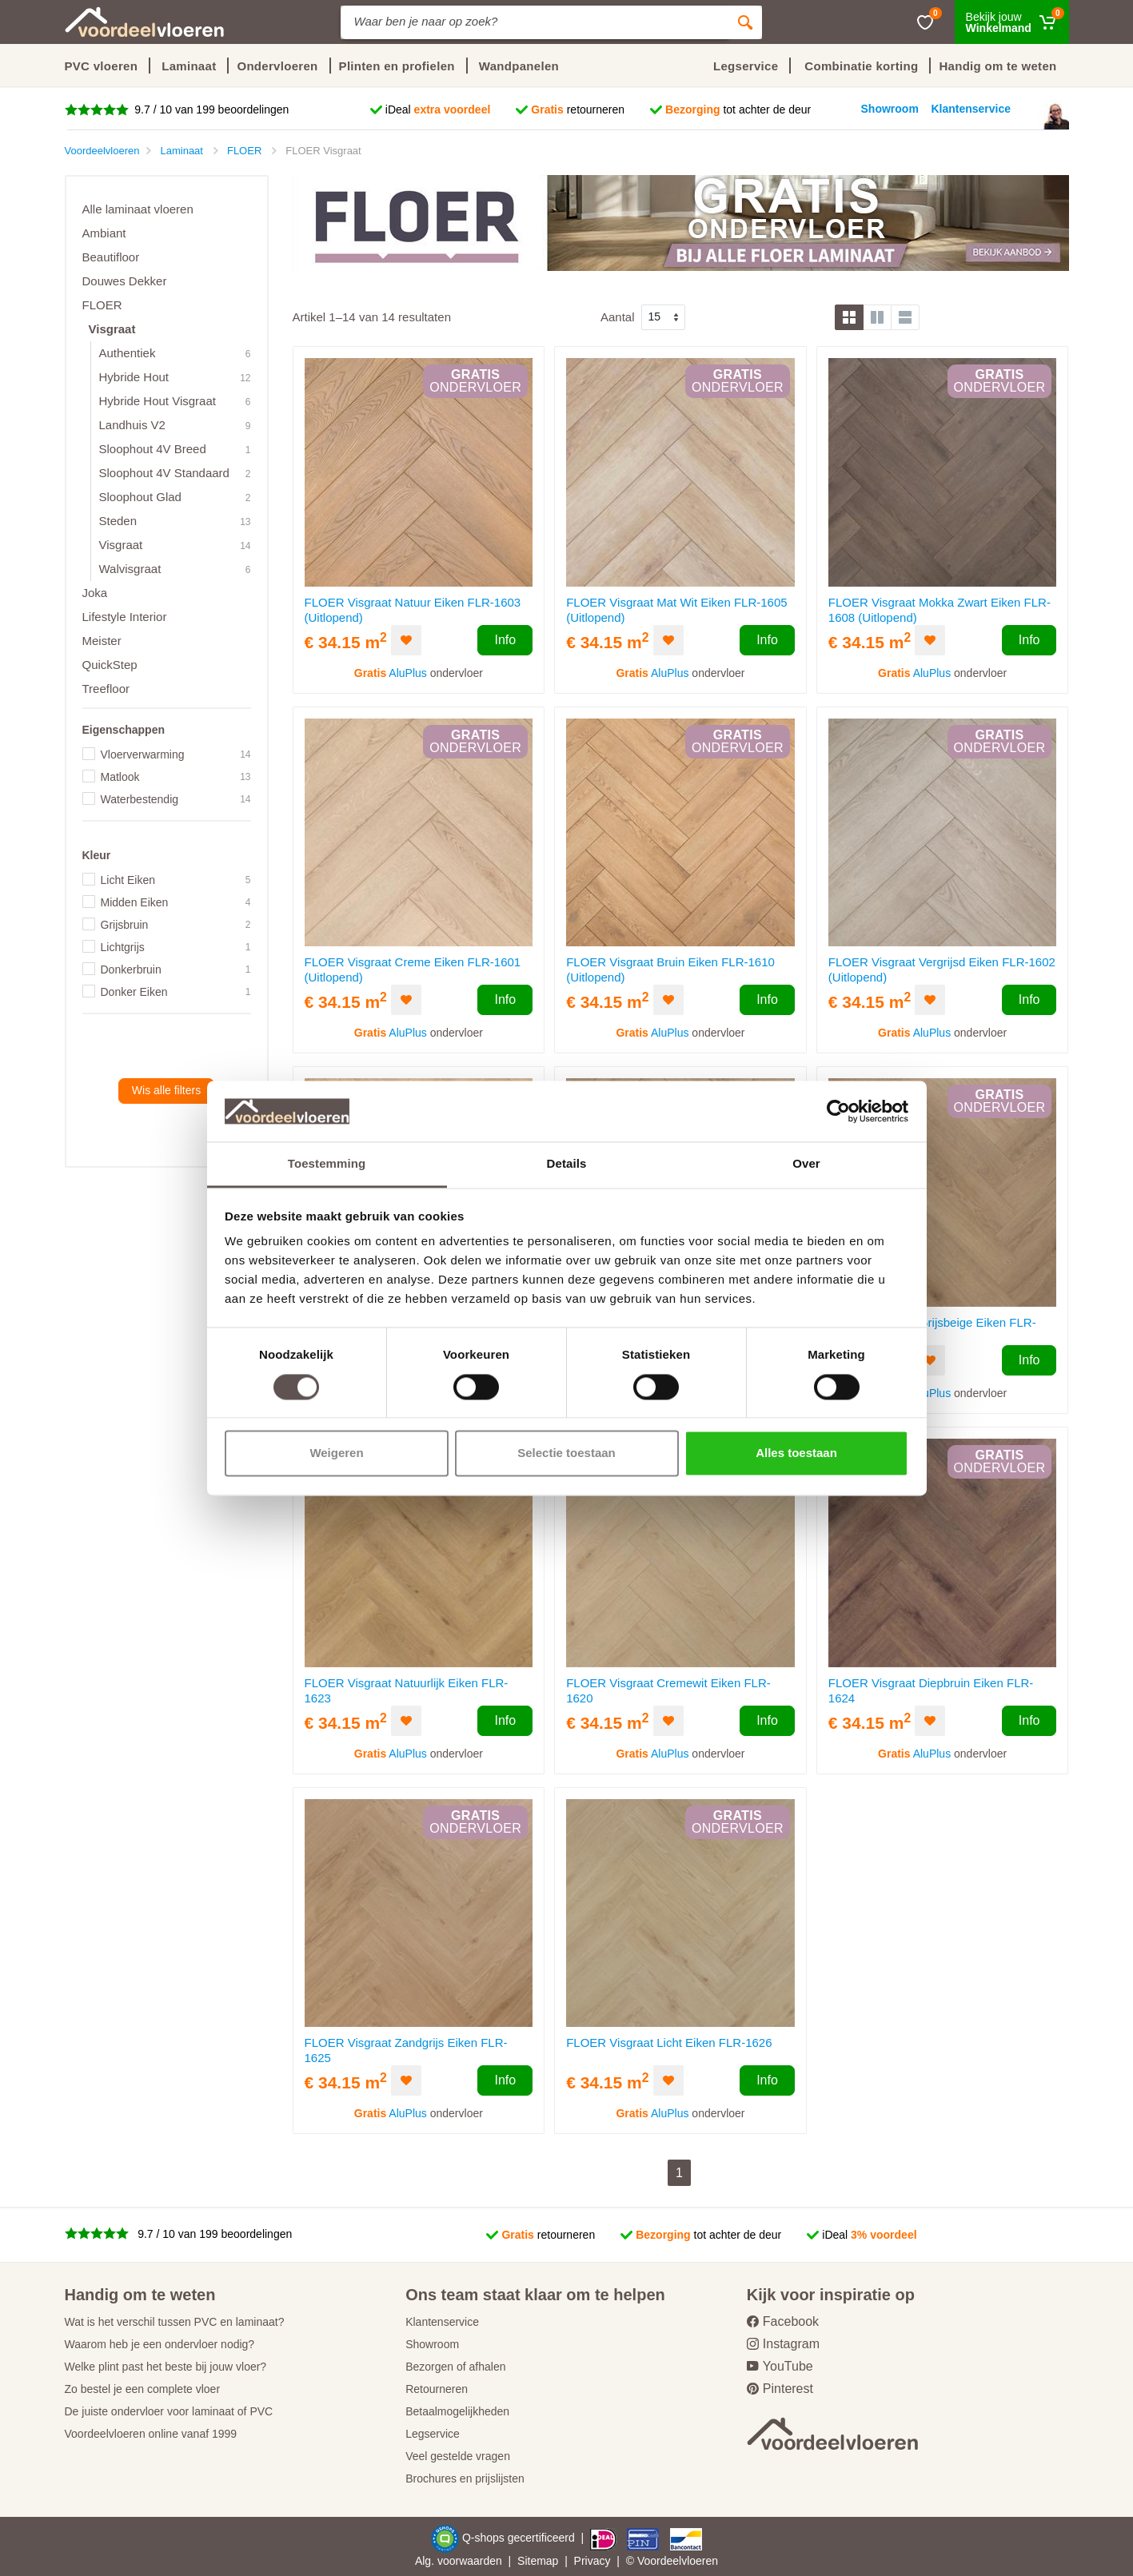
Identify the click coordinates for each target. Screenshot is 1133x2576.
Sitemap (537, 2560)
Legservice (432, 2433)
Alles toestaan (796, 1453)
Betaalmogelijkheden (457, 2411)
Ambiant (104, 233)
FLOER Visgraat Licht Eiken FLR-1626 (669, 2042)
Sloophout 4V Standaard (164, 473)
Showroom (432, 2344)
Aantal (617, 317)
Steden (118, 521)
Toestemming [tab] (327, 1164)
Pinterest (780, 2388)
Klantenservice (442, 2321)
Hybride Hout (134, 377)
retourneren (577, 109)
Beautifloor (111, 257)
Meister (102, 640)
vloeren (699, 2560)
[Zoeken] (745, 22)
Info (505, 640)
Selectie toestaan (566, 1453)
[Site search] (535, 22)
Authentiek (127, 353)
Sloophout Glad (140, 497)
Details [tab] (567, 1164)
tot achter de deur (738, 109)
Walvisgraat (130, 568)
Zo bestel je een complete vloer (143, 2389)
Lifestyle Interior (124, 616)
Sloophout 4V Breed (152, 449)
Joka (95, 592)
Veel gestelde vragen (457, 2456)
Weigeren (336, 1453)
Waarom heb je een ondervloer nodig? (160, 2344)
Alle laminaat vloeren (137, 209)
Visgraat (112, 329)
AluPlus (407, 673)
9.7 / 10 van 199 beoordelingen (210, 109)
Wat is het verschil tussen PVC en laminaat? (175, 2321)
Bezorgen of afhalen (455, 2366)
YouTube (780, 2366)
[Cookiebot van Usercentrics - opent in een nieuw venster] (838, 1111)
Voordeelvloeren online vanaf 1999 (151, 2433)
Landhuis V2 (132, 425)
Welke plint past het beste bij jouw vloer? (166, 2366)
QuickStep (110, 664)
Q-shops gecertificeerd (520, 2537)
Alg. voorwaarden (458, 2560)
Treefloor (106, 688)
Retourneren (436, 2389)
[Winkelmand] (1012, 22)
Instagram (783, 2344)
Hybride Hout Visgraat (157, 401)
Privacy (592, 2560)
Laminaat (189, 66)
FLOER (102, 305)
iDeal (438, 109)
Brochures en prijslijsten (465, 2478)
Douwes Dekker (124, 281)
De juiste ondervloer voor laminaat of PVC (169, 2411)
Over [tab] (806, 1164)
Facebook (783, 2321)
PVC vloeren (101, 66)
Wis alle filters (166, 1090)
